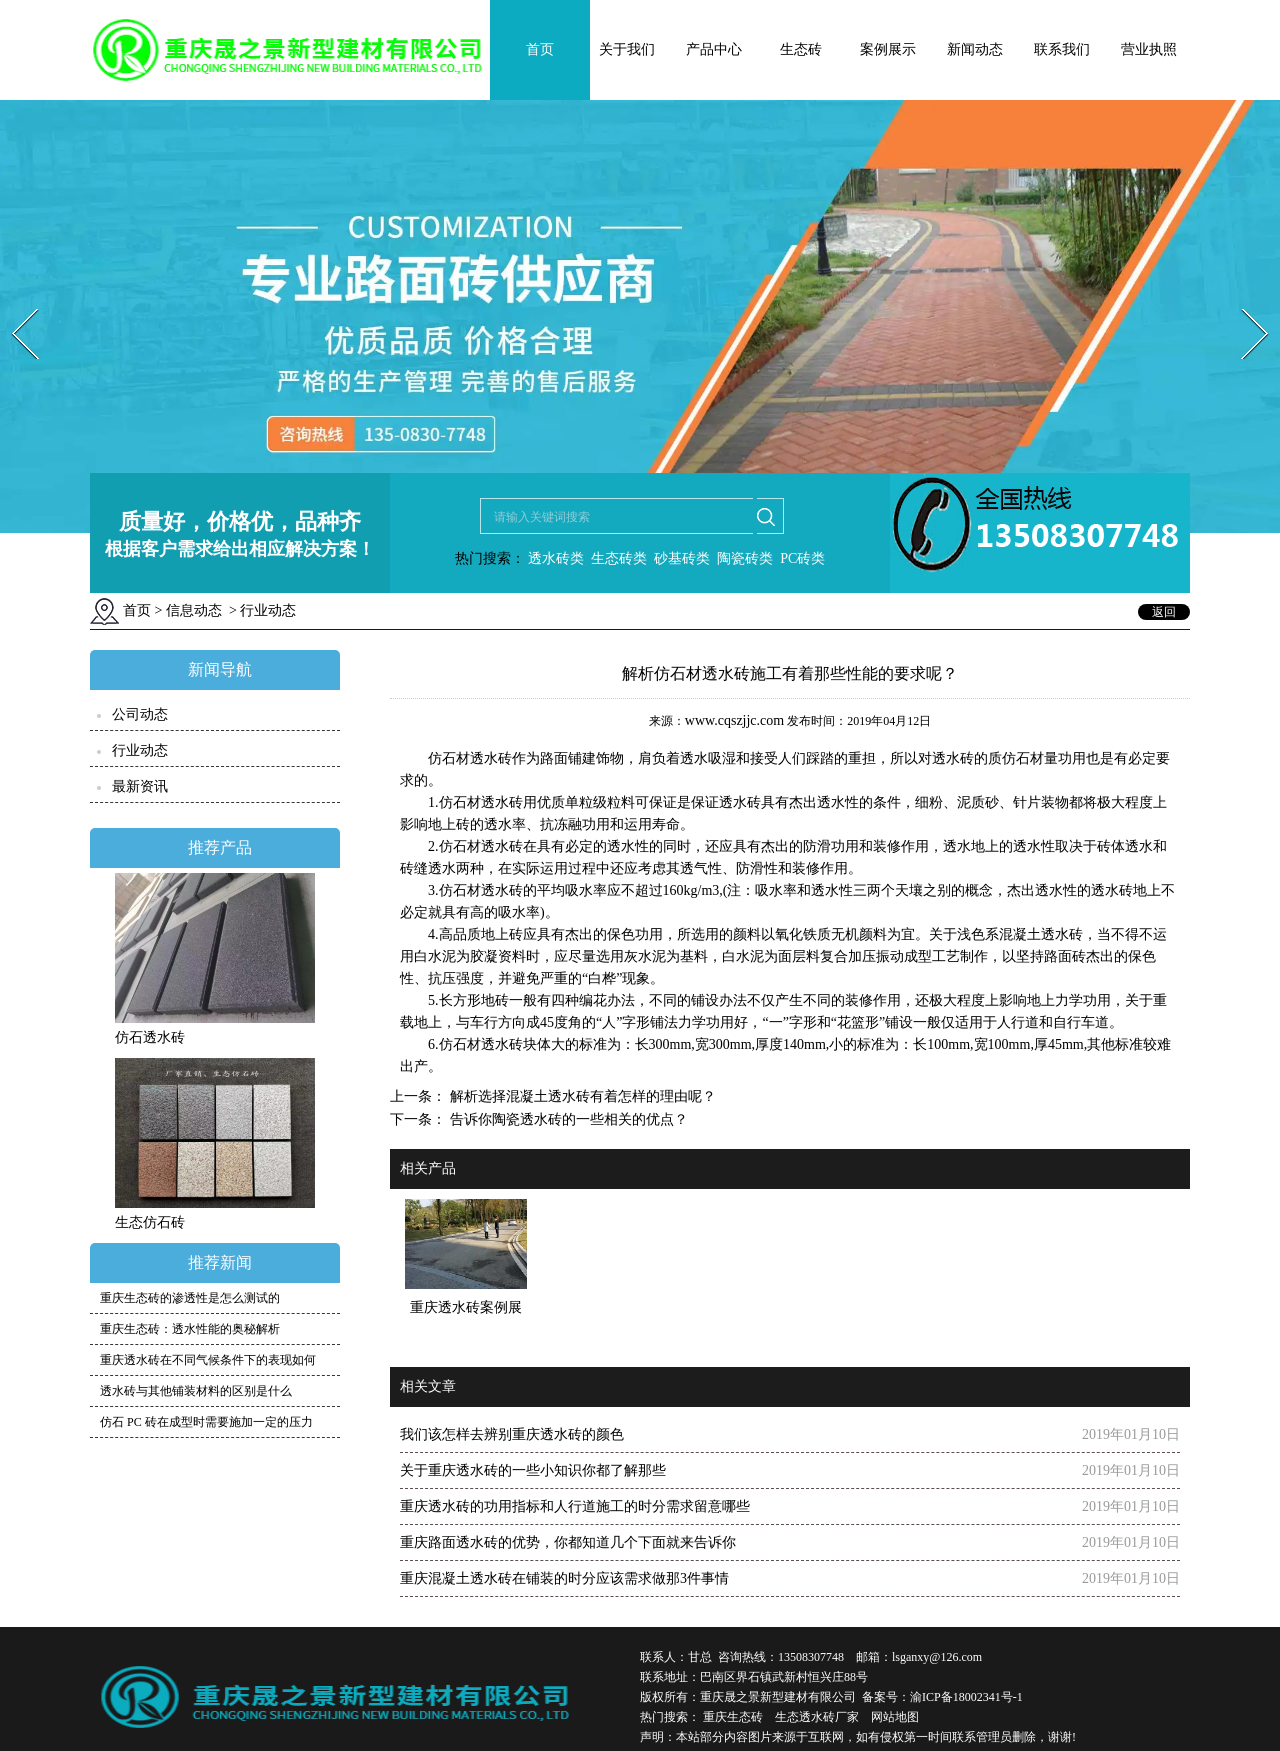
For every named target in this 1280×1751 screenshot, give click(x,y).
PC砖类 (802, 558)
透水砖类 (555, 558)
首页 (540, 49)
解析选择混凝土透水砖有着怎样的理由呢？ (581, 1096)
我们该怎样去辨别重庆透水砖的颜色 (512, 1434)
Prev (13, 302)
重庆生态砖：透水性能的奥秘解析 (190, 1329)
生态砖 (801, 49)
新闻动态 (975, 49)
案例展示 (888, 49)
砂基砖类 (682, 558)
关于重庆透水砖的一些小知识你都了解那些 (533, 1470)
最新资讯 (140, 786)
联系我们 (1062, 49)
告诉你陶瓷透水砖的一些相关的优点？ (567, 1119)
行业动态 (140, 750)
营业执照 (1149, 49)
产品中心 (714, 49)
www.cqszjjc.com (734, 720)
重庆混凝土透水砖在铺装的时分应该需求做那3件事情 (564, 1578)
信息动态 (194, 610)
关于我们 (627, 49)
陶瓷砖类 (744, 558)
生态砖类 (619, 558)
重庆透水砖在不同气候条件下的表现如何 (208, 1360)
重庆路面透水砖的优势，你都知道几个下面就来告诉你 (568, 1542)
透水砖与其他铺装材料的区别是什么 (196, 1391)
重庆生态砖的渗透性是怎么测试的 (190, 1298)
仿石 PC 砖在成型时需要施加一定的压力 (206, 1422)
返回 (1164, 612)
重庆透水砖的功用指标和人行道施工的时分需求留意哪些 (575, 1506)
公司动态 (140, 714)
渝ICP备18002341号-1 (966, 1697)
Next (1243, 302)
